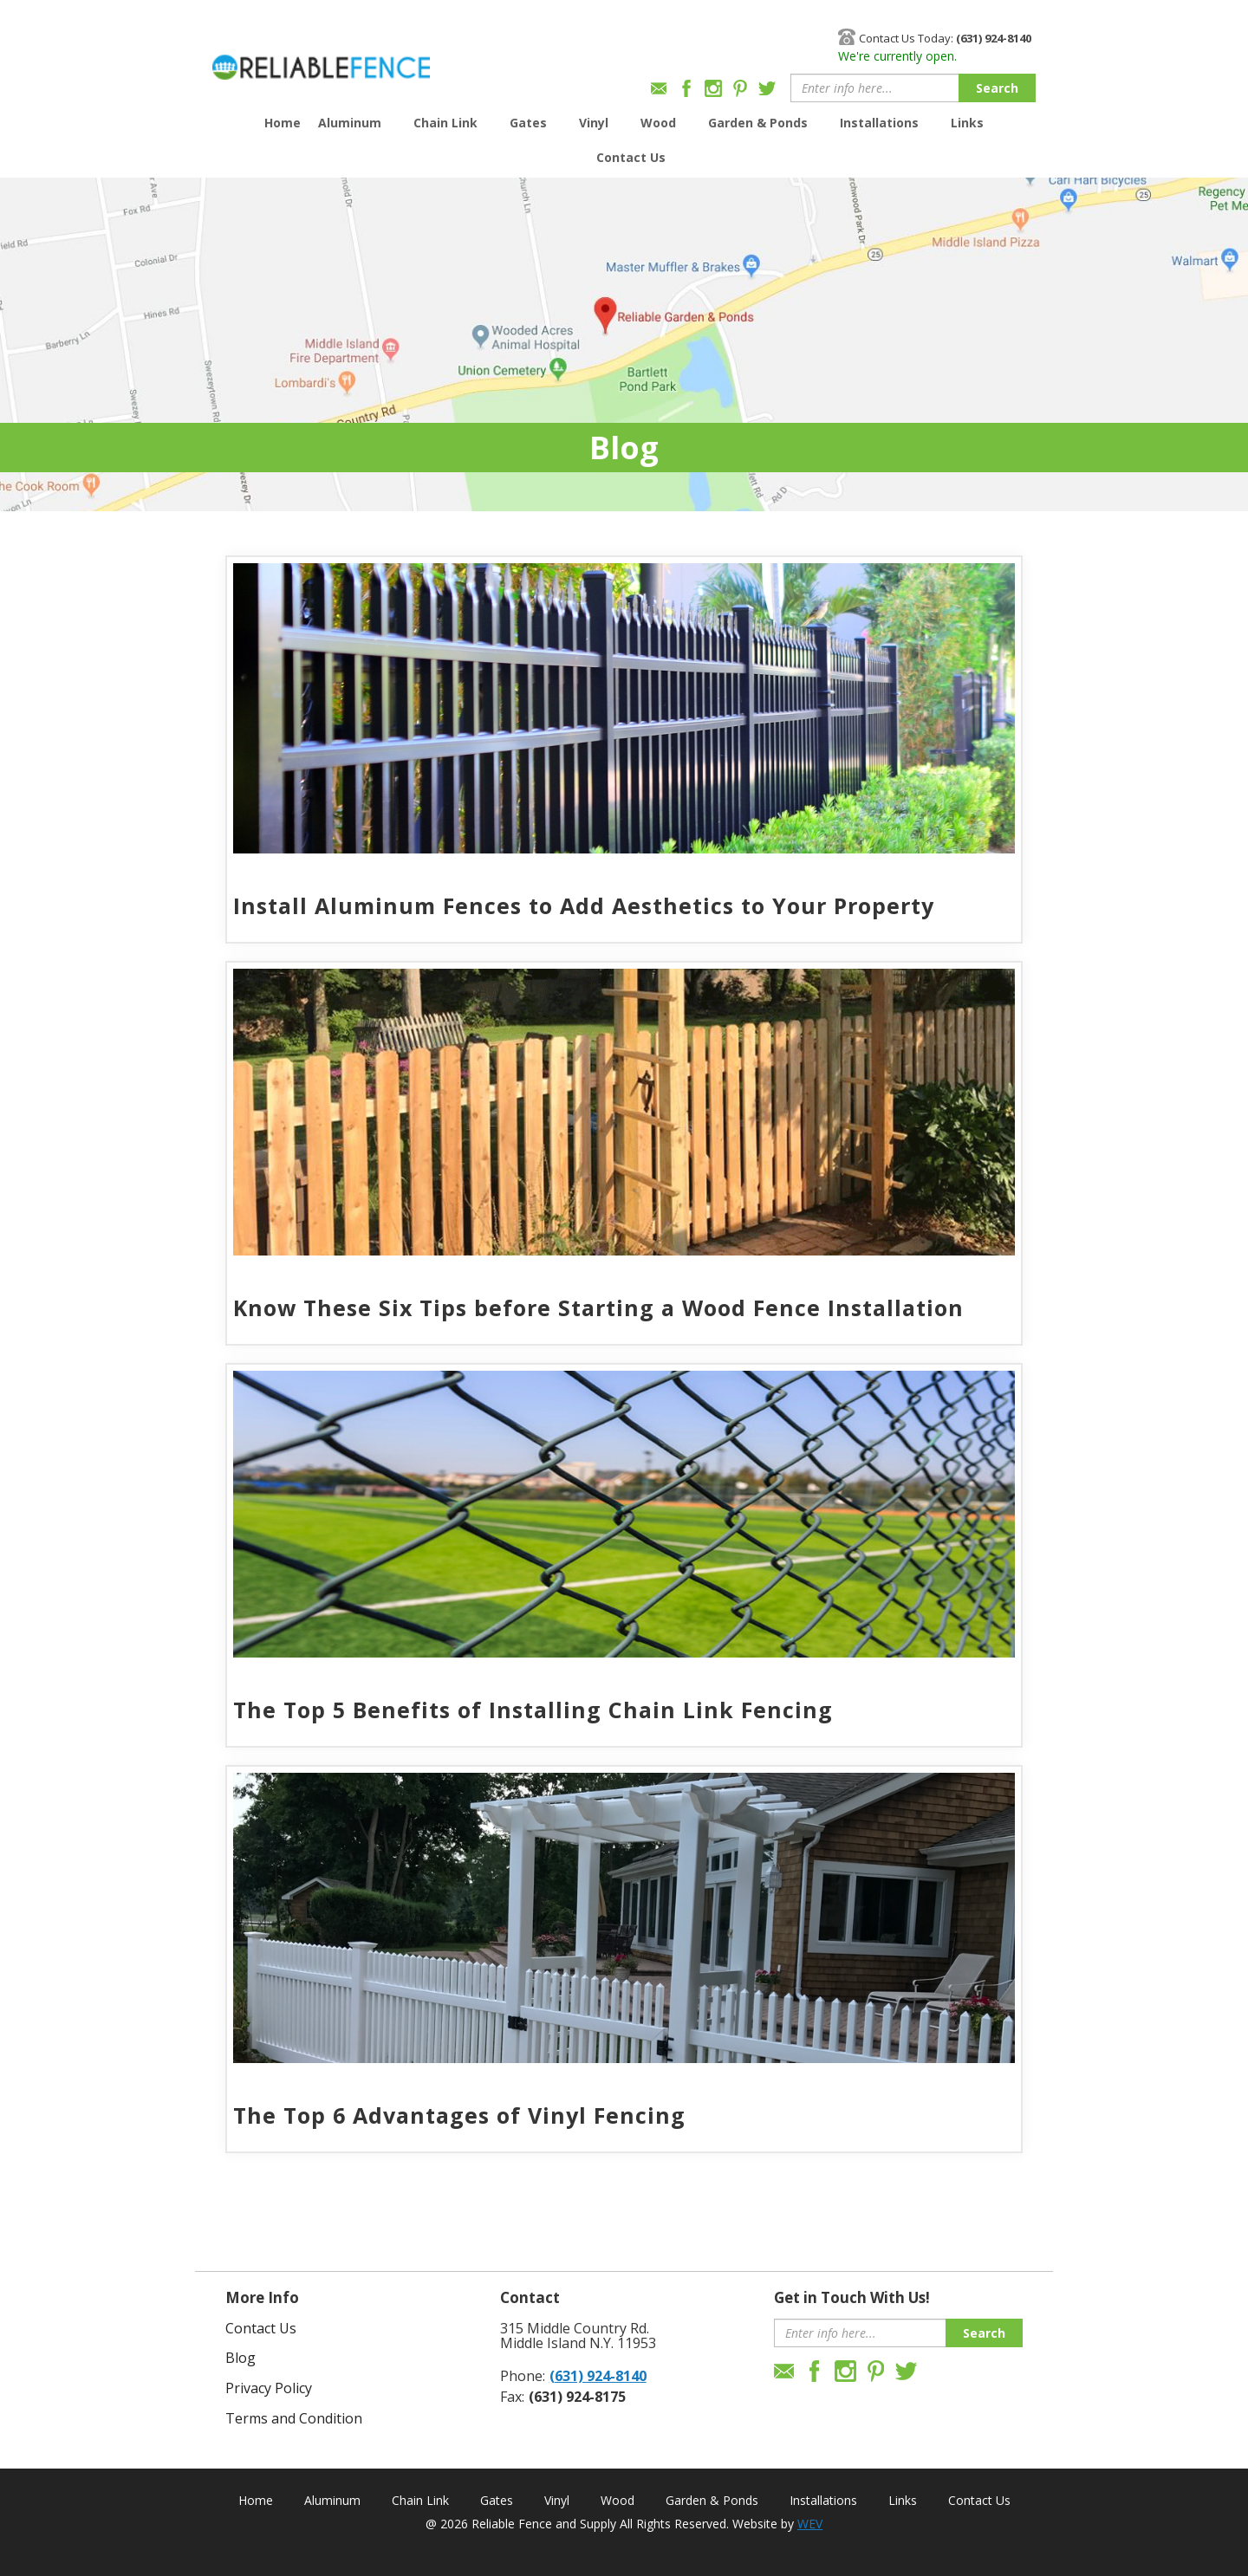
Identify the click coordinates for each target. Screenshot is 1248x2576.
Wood (658, 122)
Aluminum (349, 122)
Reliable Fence (321, 59)
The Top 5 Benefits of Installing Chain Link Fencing (533, 1709)
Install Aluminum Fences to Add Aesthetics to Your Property (583, 905)
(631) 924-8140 (598, 2375)
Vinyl (593, 122)
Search (997, 88)
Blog (240, 2357)
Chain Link (445, 122)
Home (282, 122)
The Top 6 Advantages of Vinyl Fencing (459, 2115)
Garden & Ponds (758, 122)
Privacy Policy (268, 2388)
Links (967, 122)
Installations (879, 122)
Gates (528, 122)
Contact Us (631, 157)
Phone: (522, 2375)
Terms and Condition (293, 2418)
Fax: (512, 2396)
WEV (809, 2523)
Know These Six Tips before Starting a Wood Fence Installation (598, 1307)
